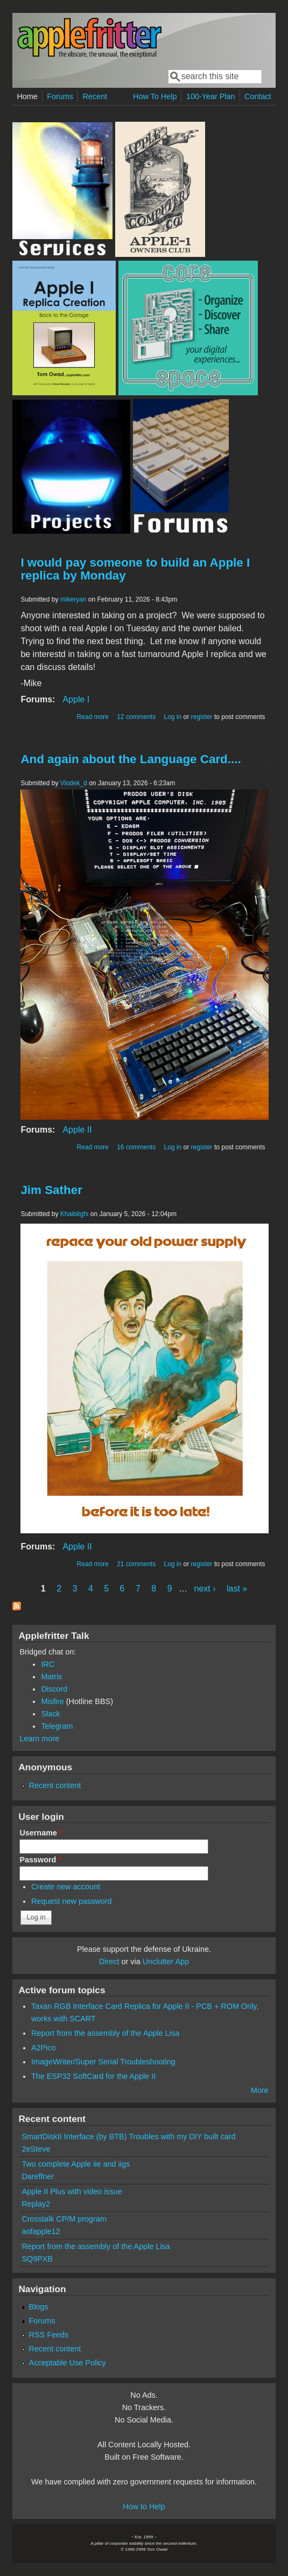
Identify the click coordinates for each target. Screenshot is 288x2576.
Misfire (52, 1701)
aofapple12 (41, 2231)
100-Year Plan (210, 96)
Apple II (77, 1129)
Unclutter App (166, 1961)
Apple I (75, 699)
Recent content (55, 1785)
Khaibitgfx (74, 1214)
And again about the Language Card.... (130, 759)
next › (204, 1588)
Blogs (38, 2306)
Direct (109, 1961)
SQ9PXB (37, 2258)
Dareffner (38, 2176)
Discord (54, 1689)
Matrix (51, 1676)
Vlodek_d (73, 783)
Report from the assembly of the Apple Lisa (105, 2033)
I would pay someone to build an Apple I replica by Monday (135, 569)
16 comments (136, 1147)
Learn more (39, 1738)
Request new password (71, 1901)
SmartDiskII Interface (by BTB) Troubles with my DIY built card (128, 2136)
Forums (60, 96)
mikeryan (73, 599)
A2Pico (43, 2047)
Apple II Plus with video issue (72, 2191)
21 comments (136, 1564)
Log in (173, 717)
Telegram (57, 1726)
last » (237, 1588)
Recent (94, 96)
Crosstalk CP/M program (64, 2219)
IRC (47, 1664)
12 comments (136, 717)
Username (40, 1832)
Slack (50, 1713)
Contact (257, 96)
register (202, 717)
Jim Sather (51, 1190)
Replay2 (36, 2204)
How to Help (144, 2506)
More (260, 2090)
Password (40, 1859)
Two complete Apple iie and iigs (76, 2164)
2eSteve (36, 2149)
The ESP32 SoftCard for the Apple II (93, 2076)
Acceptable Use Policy (67, 2362)
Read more (92, 717)
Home (27, 96)
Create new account (65, 1886)
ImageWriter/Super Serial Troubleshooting (103, 2061)
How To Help (155, 96)
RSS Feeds (49, 2334)
